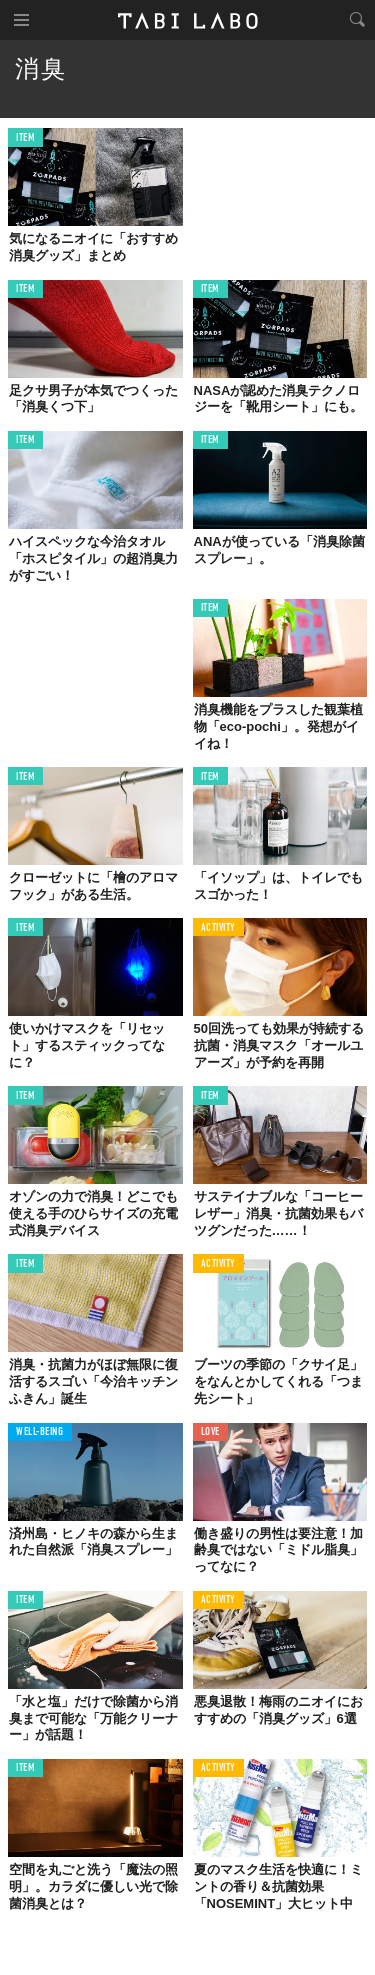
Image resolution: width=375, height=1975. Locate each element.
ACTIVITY (218, 928)
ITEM (25, 138)
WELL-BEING (40, 1432)
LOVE (210, 1432)
